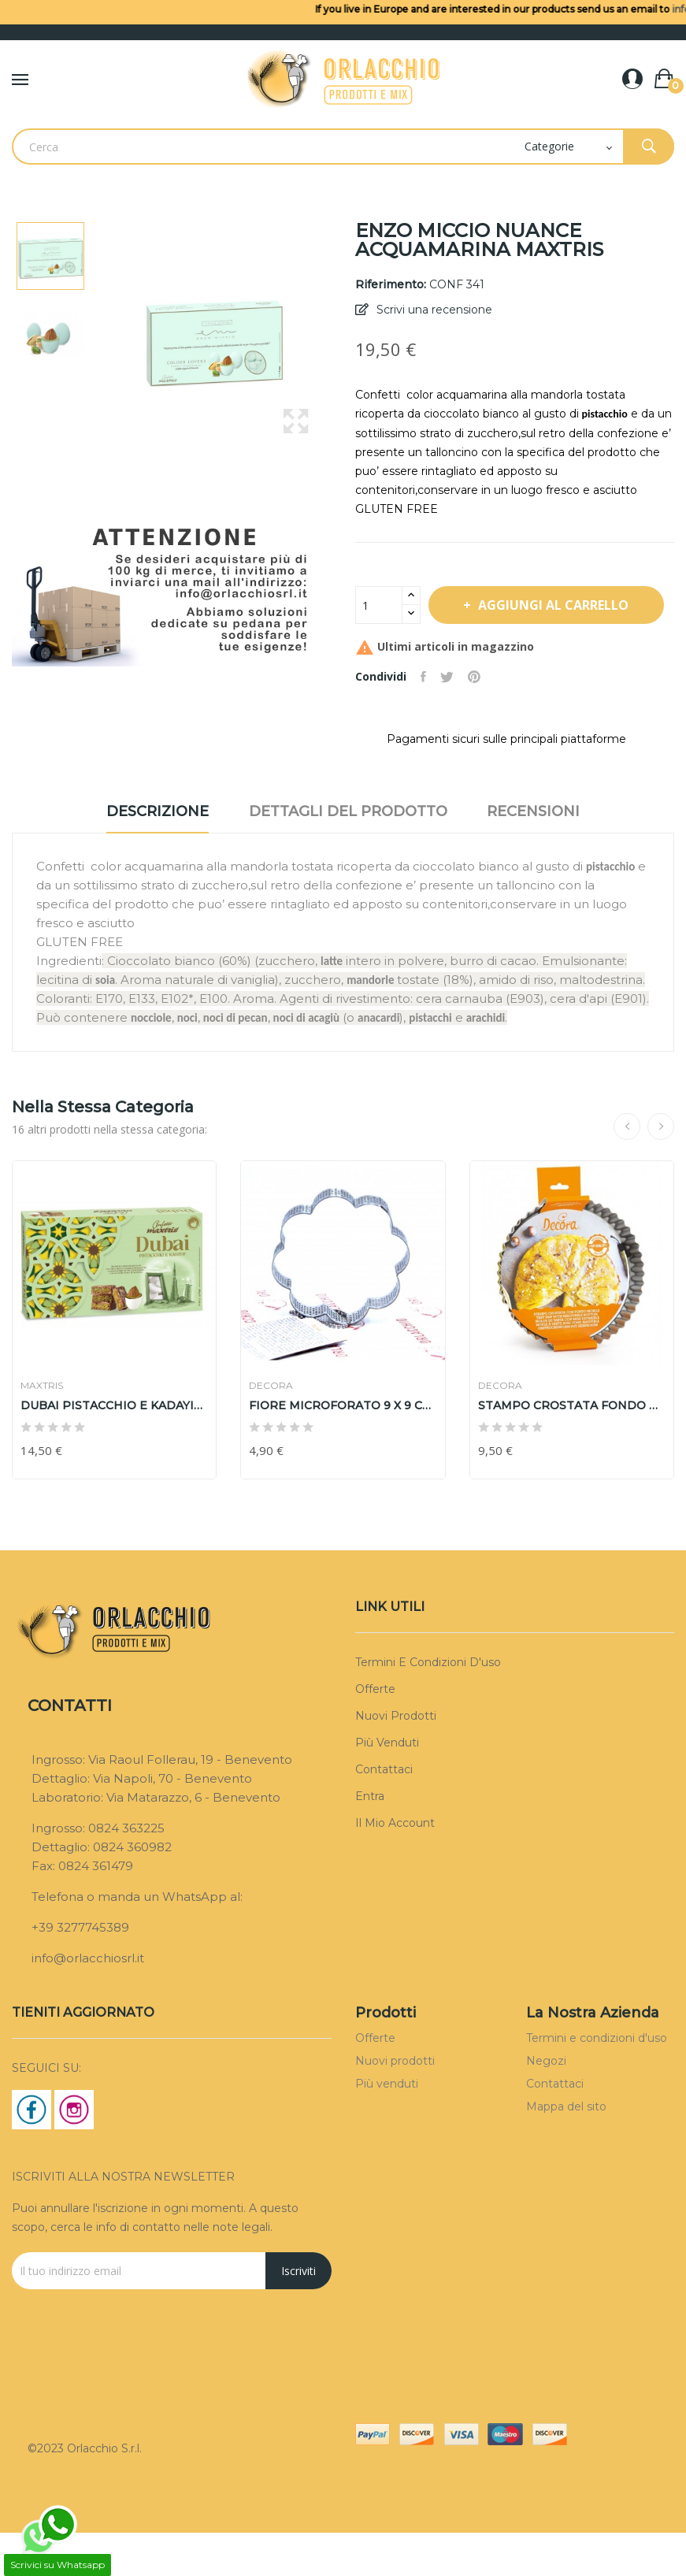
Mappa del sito (566, 2150)
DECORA (271, 1429)
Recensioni (544, 855)
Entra (369, 1839)
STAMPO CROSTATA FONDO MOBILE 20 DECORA (572, 1449)
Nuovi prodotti (395, 1759)
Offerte (375, 1732)
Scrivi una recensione (432, 310)
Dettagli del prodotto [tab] (348, 855)
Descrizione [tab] (147, 855)
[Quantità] (378, 605)
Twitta (450, 721)
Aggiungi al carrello (487, 649)
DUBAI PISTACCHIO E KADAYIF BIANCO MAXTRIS (114, 1449)
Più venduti (387, 1786)
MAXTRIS (41, 1429)
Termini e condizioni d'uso (428, 1705)
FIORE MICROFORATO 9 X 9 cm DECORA (342, 1449)
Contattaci (384, 1813)
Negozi (546, 2104)
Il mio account (395, 1866)
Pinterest (479, 721)
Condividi (425, 721)
